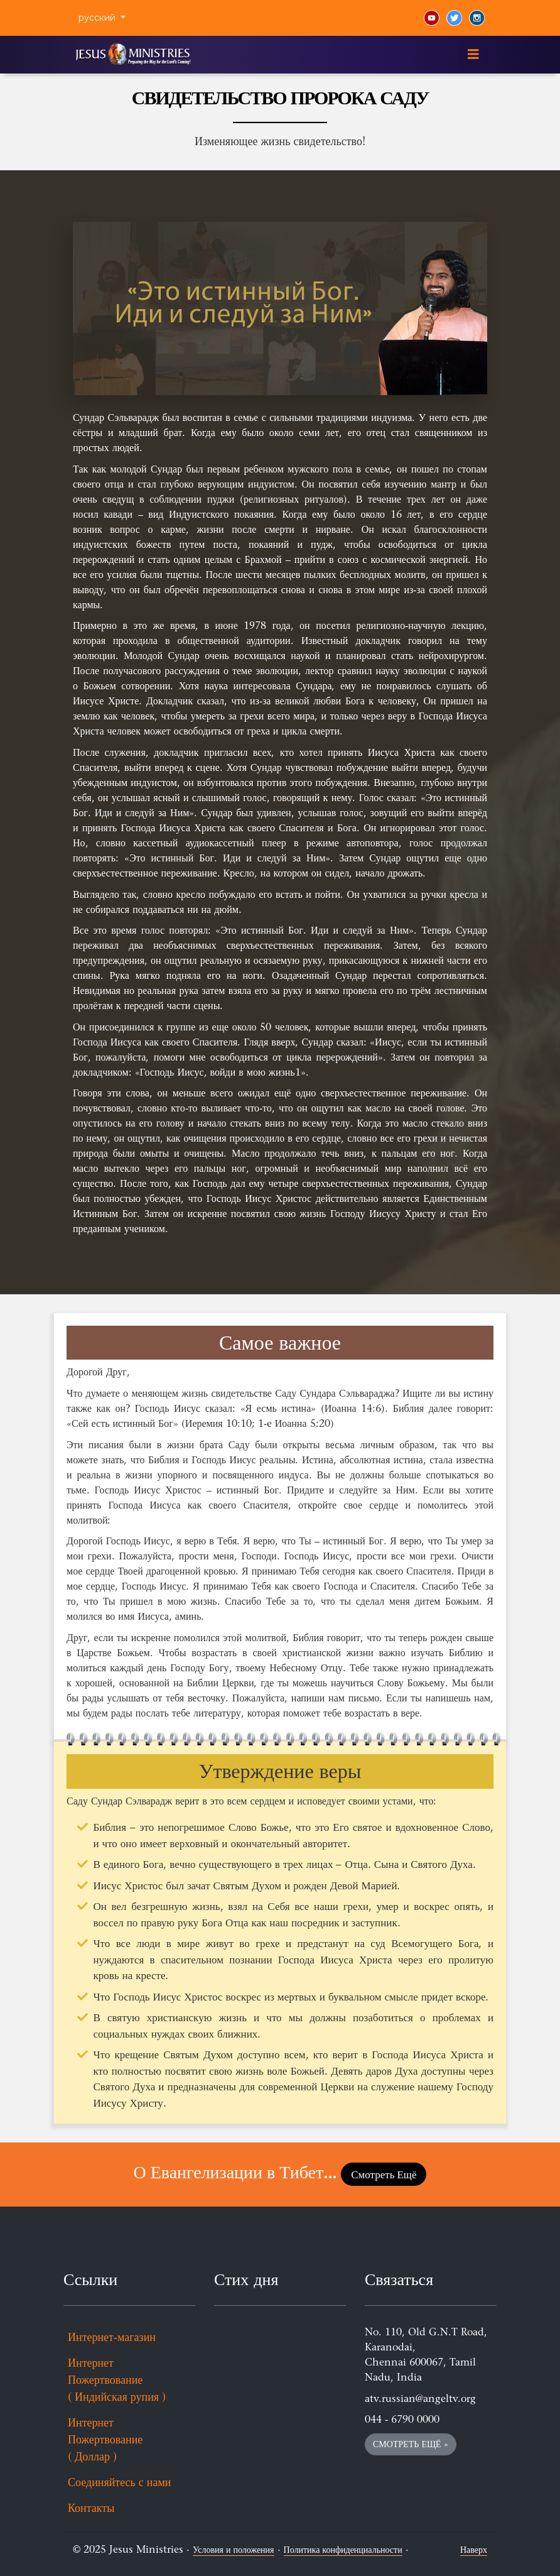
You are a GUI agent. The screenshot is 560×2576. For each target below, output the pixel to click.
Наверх (473, 2550)
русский (98, 17)
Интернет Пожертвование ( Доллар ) (105, 2440)
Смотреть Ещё (383, 2174)
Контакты (91, 2508)
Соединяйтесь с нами (119, 2482)
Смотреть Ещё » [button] (410, 2444)
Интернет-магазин (112, 2337)
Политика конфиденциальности (343, 2550)
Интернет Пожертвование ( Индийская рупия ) (117, 2380)
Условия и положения (233, 2550)
